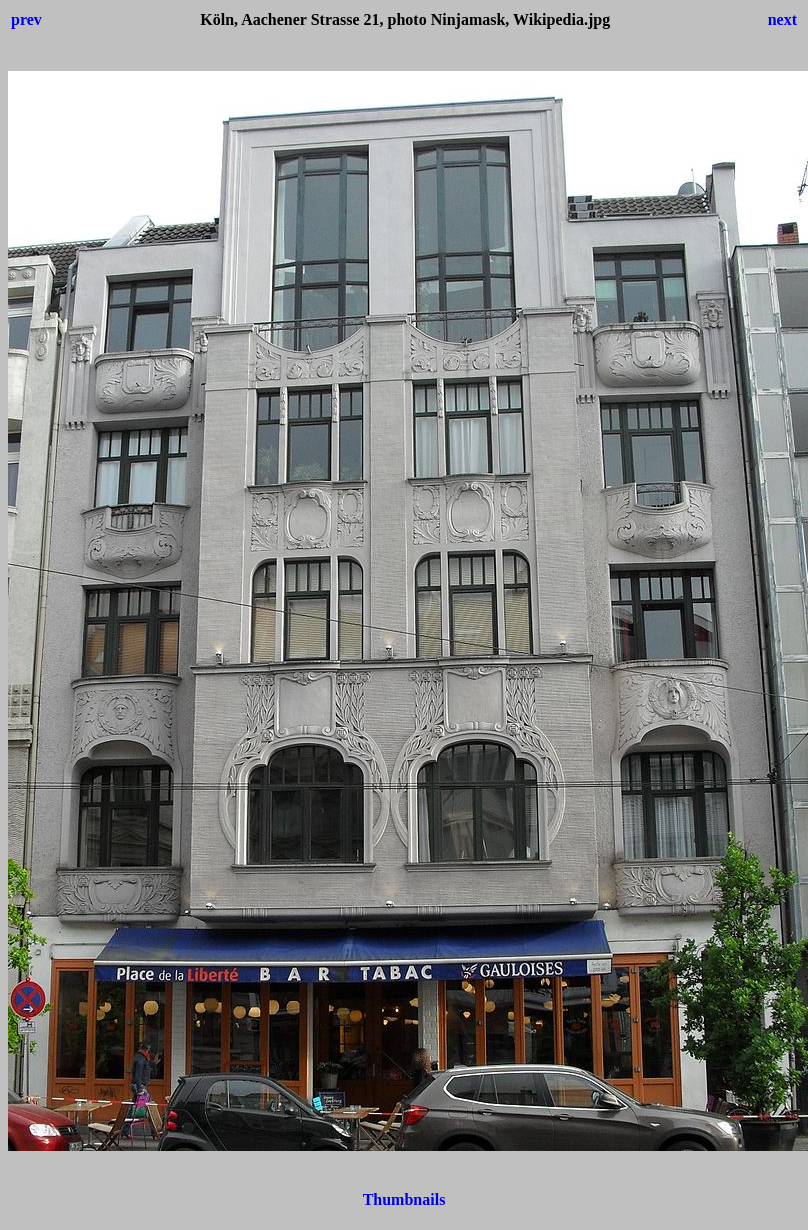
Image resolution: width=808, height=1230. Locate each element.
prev (26, 19)
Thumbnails (404, 1199)
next (782, 19)
